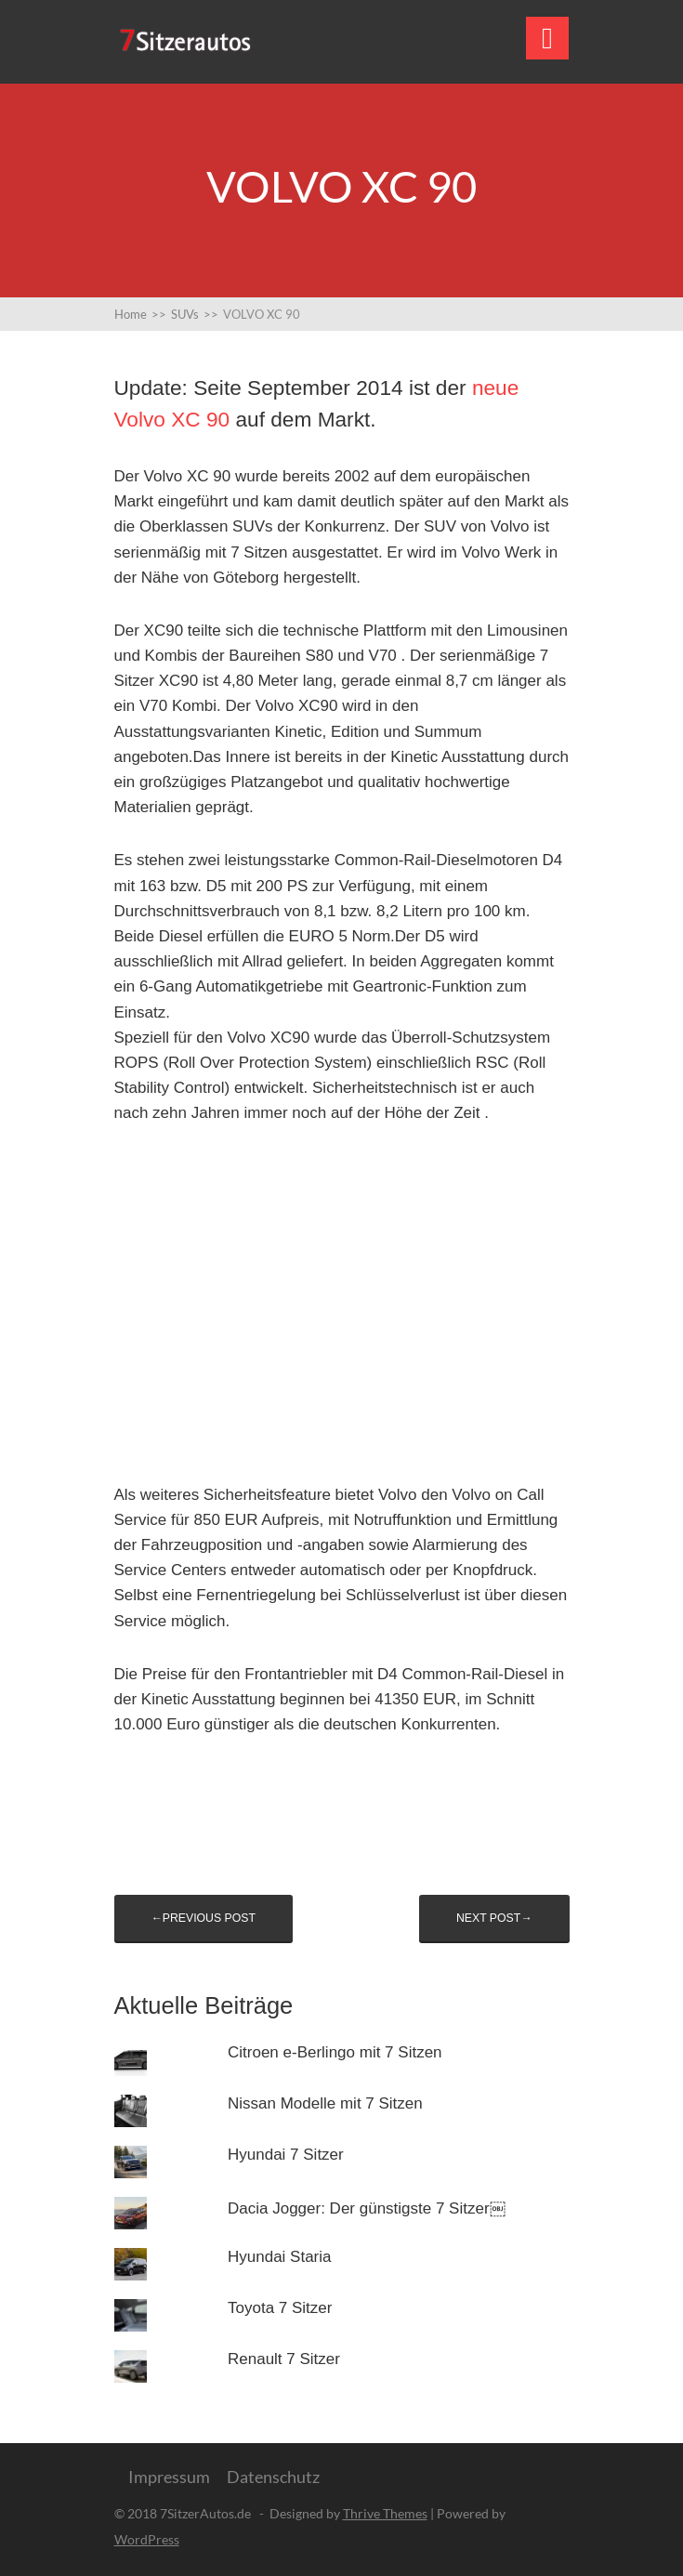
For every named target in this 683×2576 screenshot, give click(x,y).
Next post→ (494, 1918)
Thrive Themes (385, 2513)
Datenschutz (273, 2476)
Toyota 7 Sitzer (280, 2308)
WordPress (146, 2539)
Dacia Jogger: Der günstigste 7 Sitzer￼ (367, 2208)
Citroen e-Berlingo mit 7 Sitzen (335, 2052)
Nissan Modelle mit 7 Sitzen (325, 2103)
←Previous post (203, 1918)
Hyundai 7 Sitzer (286, 2154)
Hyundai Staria (280, 2257)
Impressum (169, 2476)
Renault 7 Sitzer (284, 2359)
